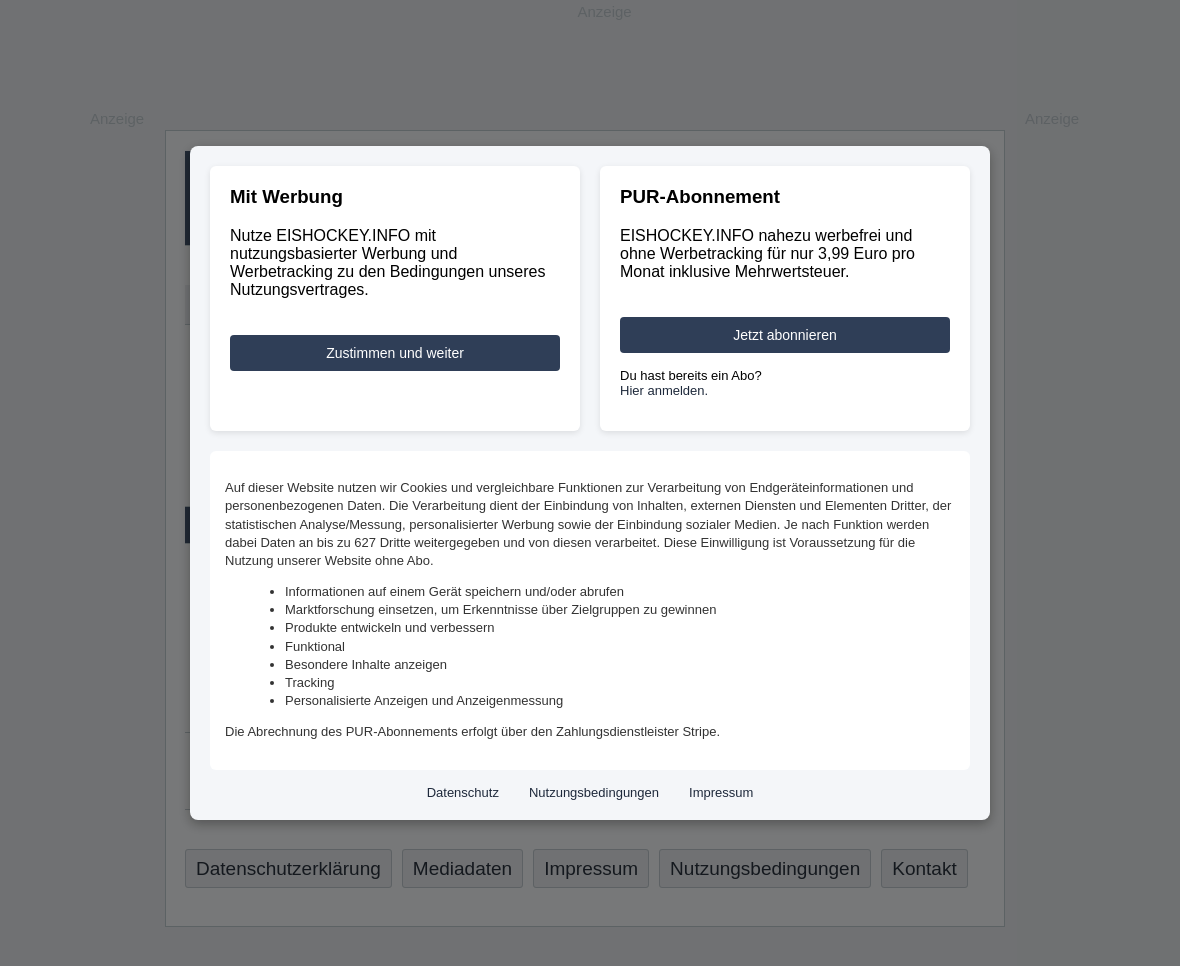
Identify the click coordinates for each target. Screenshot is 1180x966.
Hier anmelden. (664, 390)
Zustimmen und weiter (395, 353)
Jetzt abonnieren (785, 335)
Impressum (721, 792)
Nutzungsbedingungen (594, 792)
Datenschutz (463, 792)
